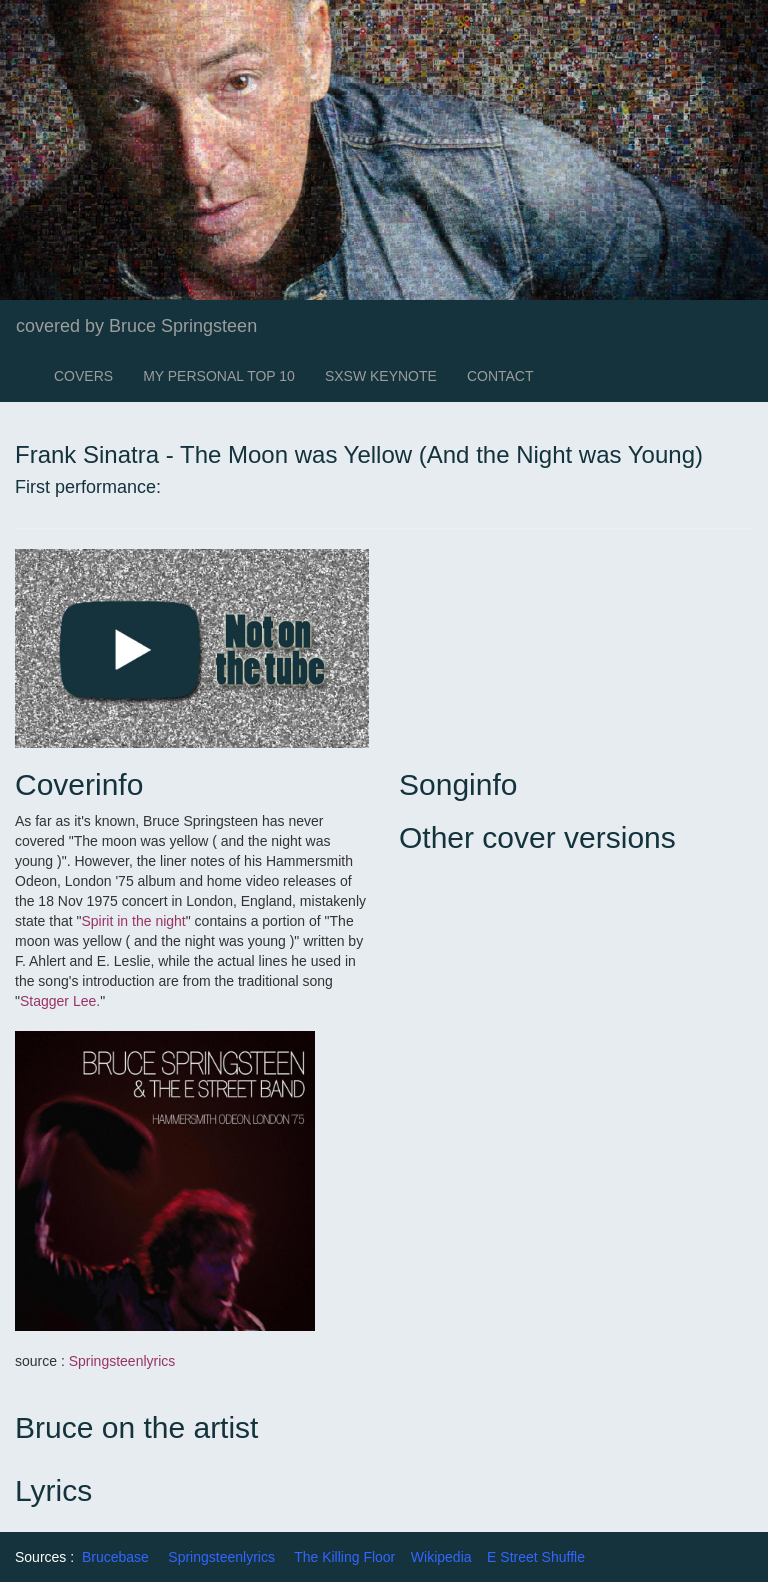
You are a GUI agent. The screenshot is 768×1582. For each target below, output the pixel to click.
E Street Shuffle (536, 1557)
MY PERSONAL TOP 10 (219, 376)
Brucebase (115, 1557)
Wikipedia (441, 1557)
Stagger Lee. (60, 1001)
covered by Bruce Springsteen (136, 326)
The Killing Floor (344, 1557)
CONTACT (500, 376)
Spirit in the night (133, 921)
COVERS (83, 376)
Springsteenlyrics (122, 1361)
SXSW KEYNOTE (381, 376)
